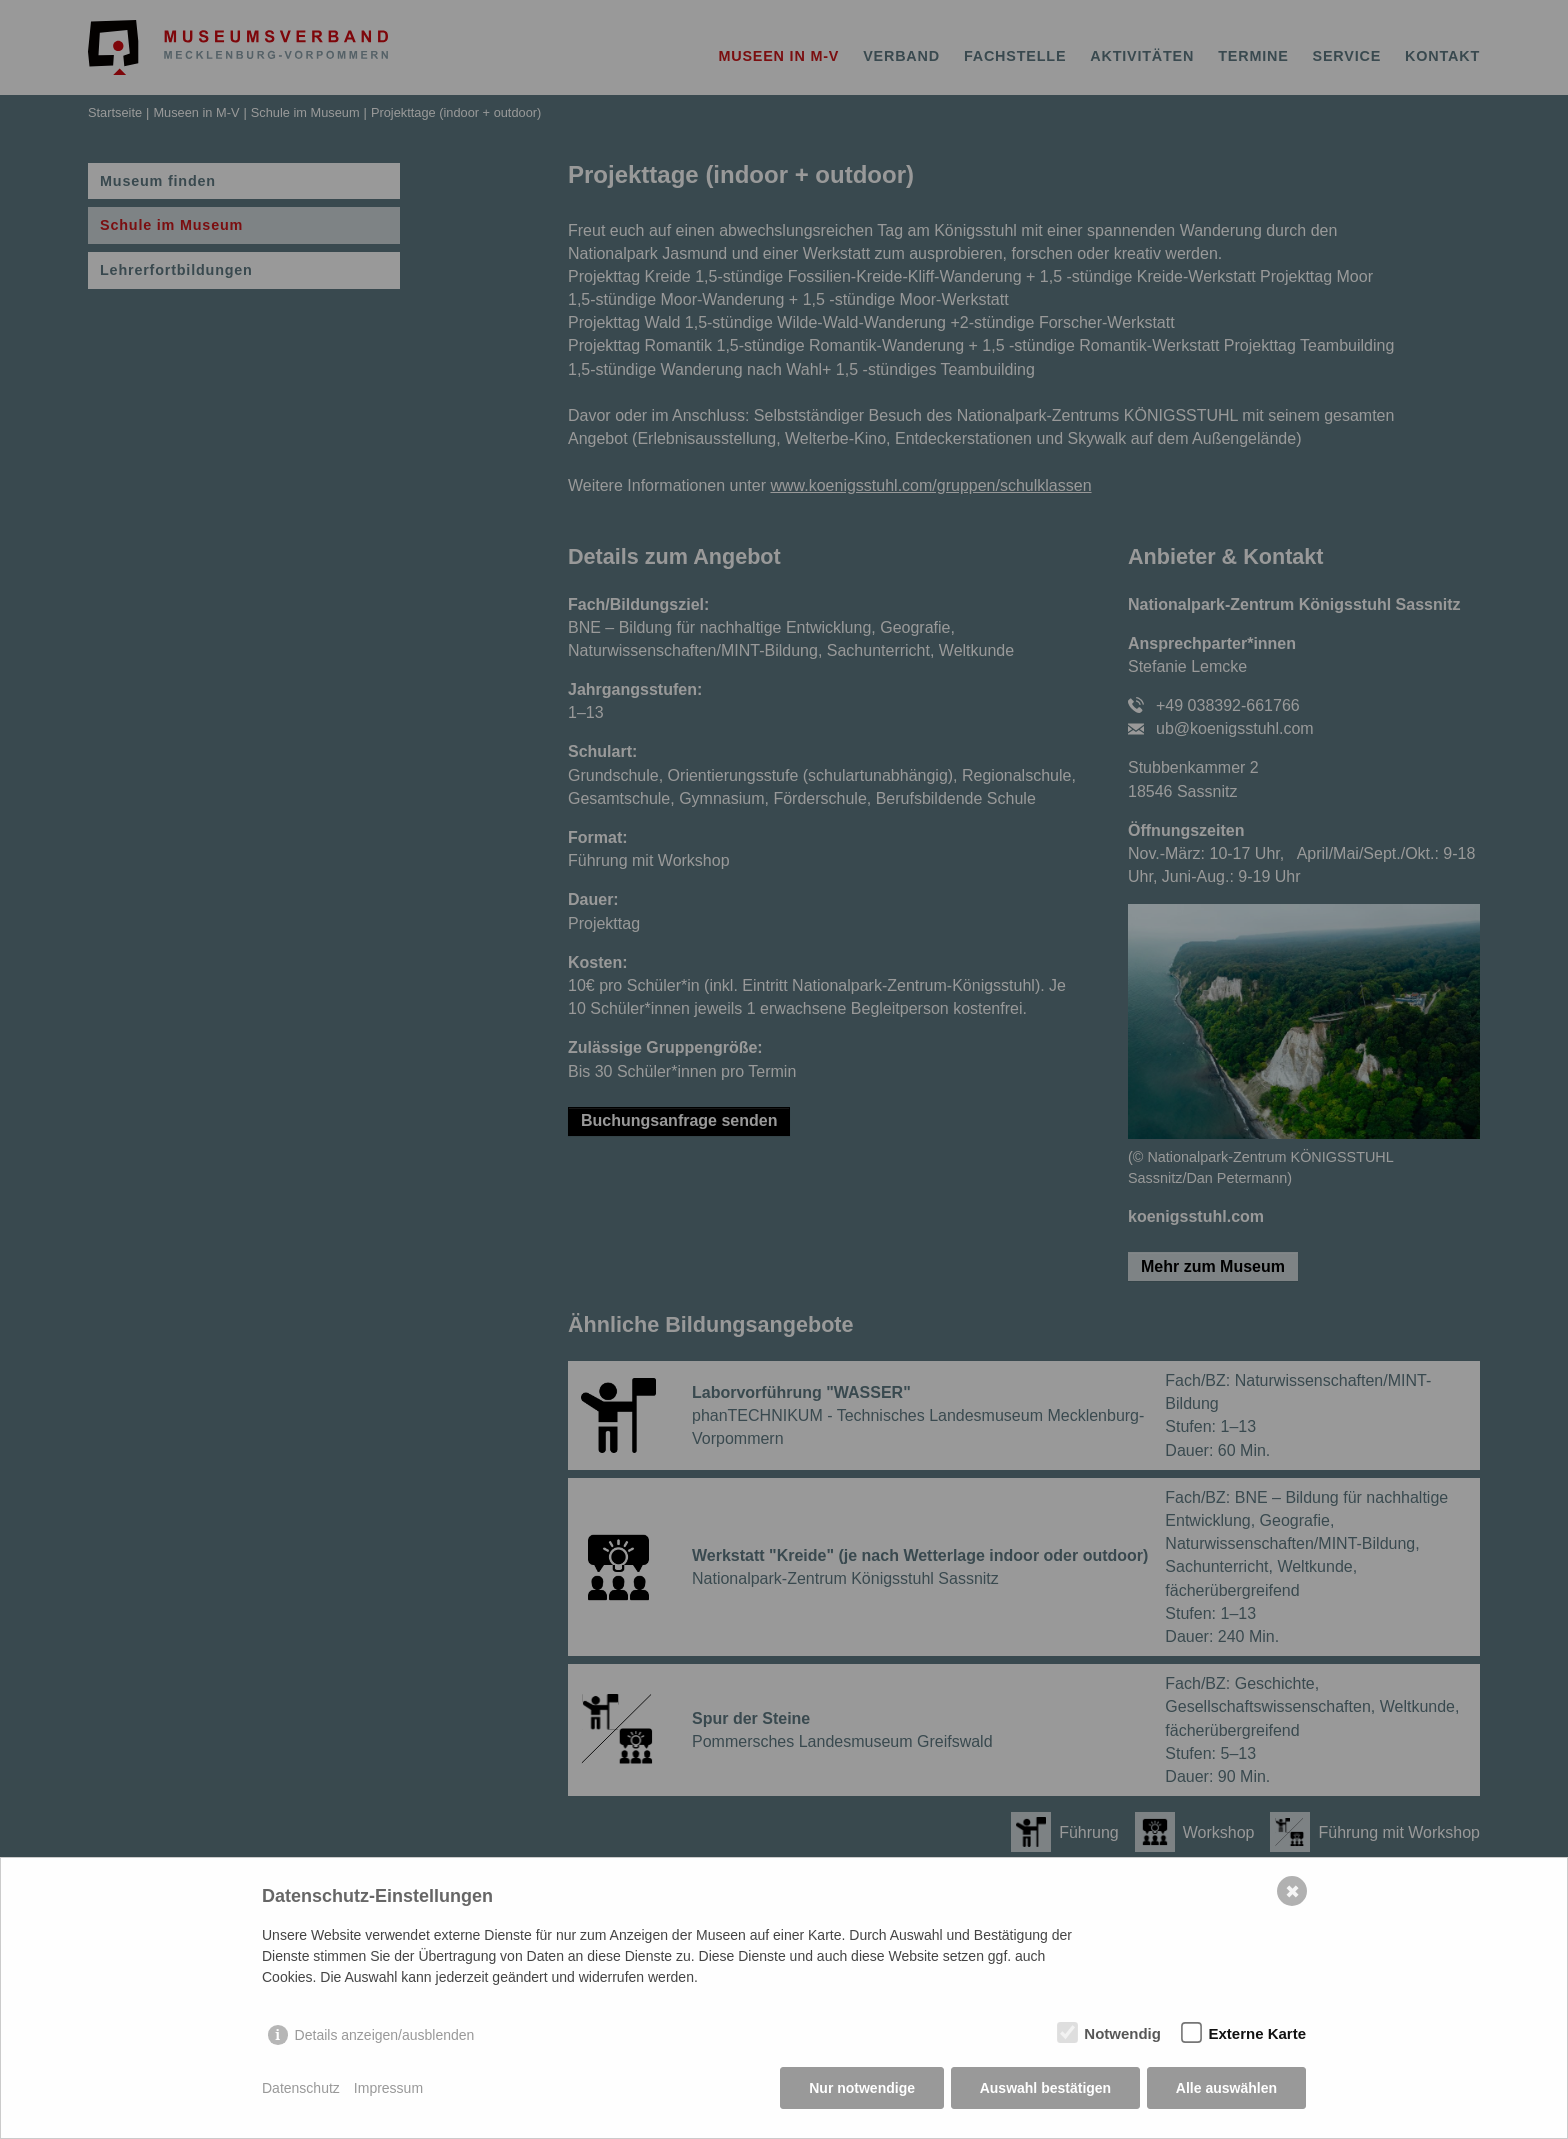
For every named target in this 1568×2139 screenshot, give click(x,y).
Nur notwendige (862, 2089)
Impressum (388, 2089)
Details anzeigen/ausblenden (385, 2036)
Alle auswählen (1226, 2089)
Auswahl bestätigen (1044, 2089)
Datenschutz (301, 2089)
